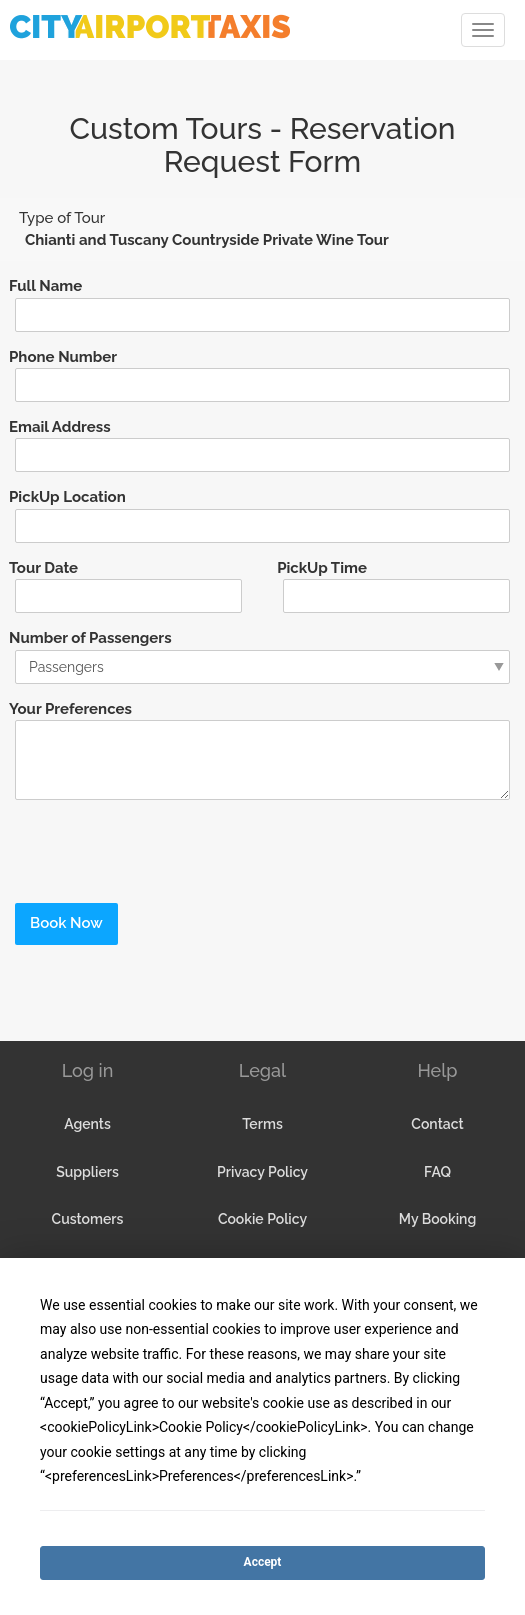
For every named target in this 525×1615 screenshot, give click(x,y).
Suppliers (87, 1172)
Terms (262, 1124)
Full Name (45, 286)
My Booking (437, 1219)
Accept (263, 1562)
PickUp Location (67, 497)
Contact (437, 1124)
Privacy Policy (262, 1172)
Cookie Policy (262, 1219)
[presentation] (147, 845)
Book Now (66, 923)
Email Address (60, 427)
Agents (87, 1124)
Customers (88, 1219)
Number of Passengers (90, 638)
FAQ (437, 1172)
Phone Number (63, 357)
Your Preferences (70, 709)
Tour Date (43, 568)
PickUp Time (322, 568)
